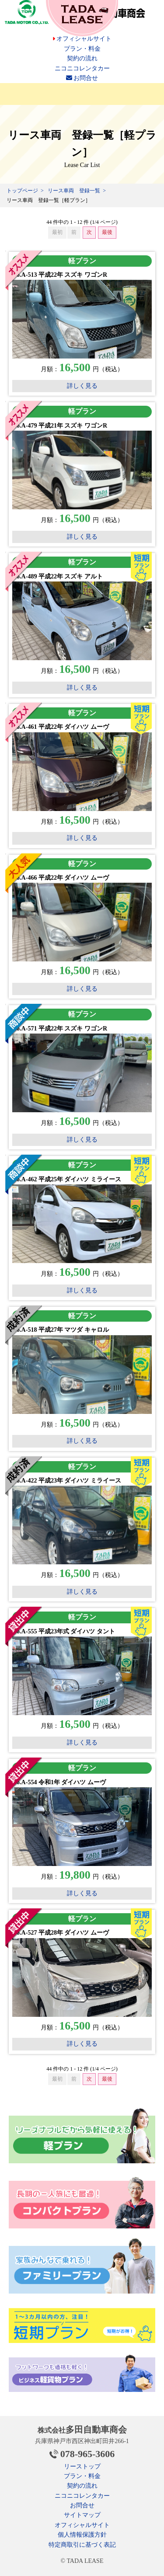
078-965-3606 (87, 2453)
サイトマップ (82, 2515)
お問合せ (82, 78)
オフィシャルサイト (82, 38)
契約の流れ (82, 58)
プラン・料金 (82, 48)
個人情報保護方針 (82, 2534)
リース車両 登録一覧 (74, 191)
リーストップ (82, 2466)
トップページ (22, 191)
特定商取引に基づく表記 (82, 2544)
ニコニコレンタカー (82, 68)
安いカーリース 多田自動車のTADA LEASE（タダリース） (82, 18)
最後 (107, 232)
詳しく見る (82, 386)
